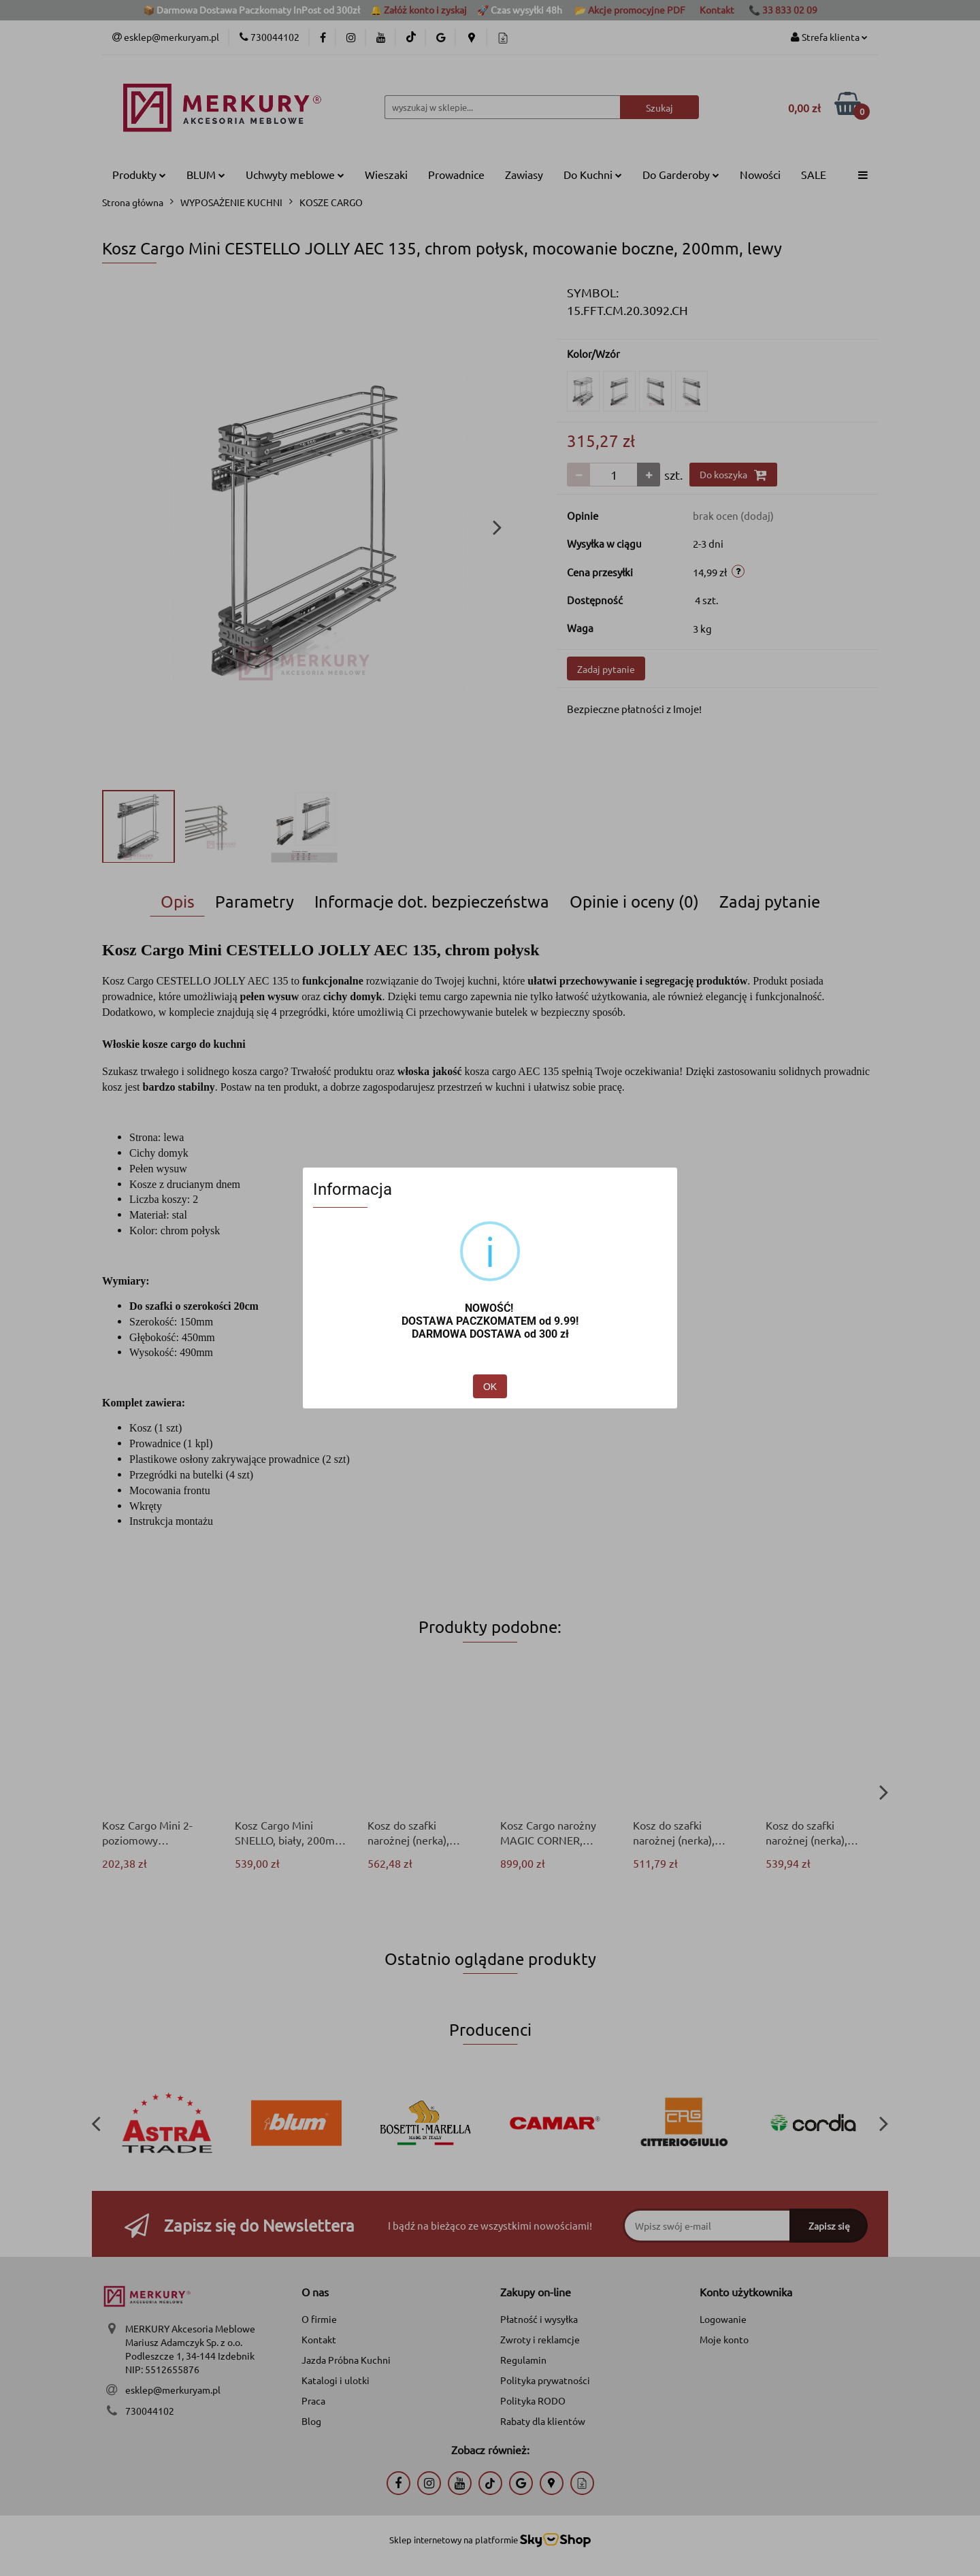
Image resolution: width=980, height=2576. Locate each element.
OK (490, 1386)
